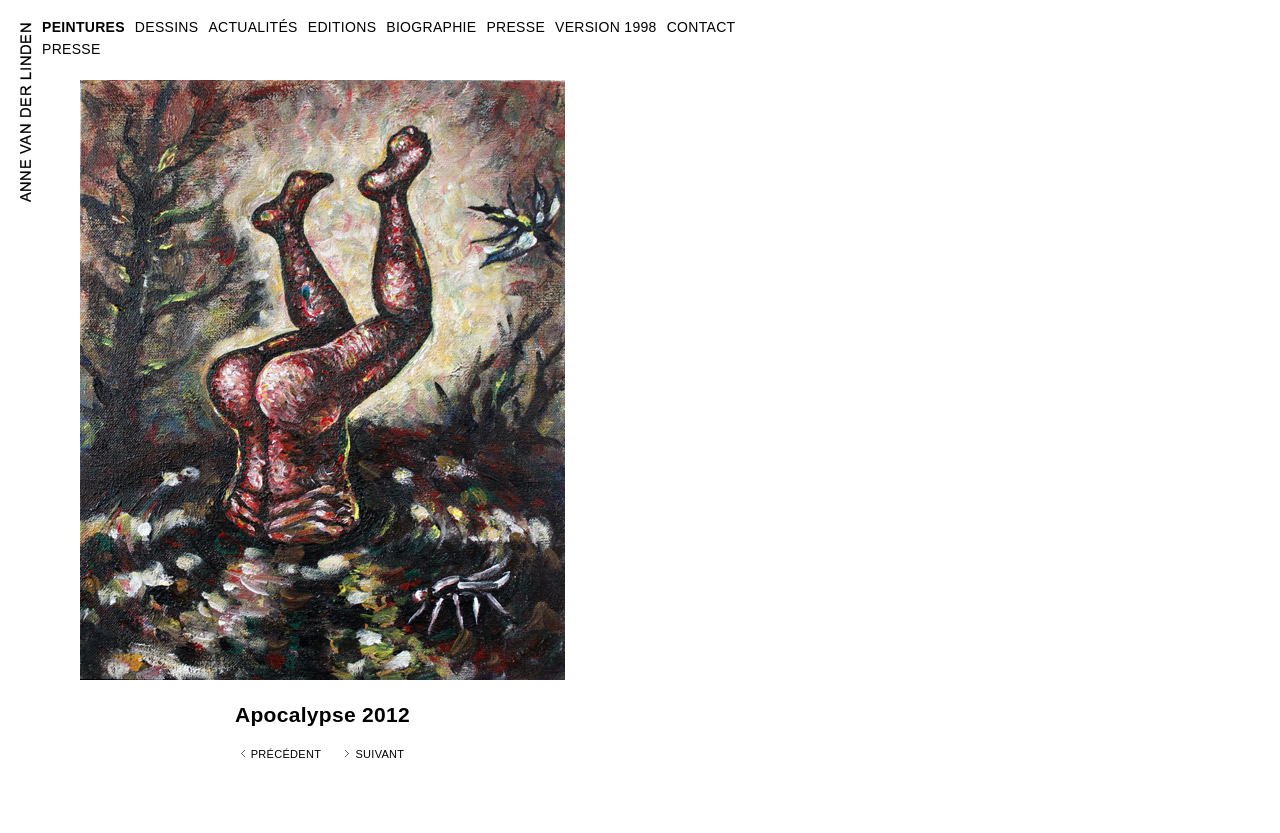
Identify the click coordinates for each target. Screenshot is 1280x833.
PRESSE (71, 49)
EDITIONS (342, 27)
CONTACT (701, 27)
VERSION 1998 (606, 27)
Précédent (286, 754)
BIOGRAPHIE (431, 27)
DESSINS (167, 27)
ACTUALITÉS (252, 27)
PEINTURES (83, 27)
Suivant (379, 754)
